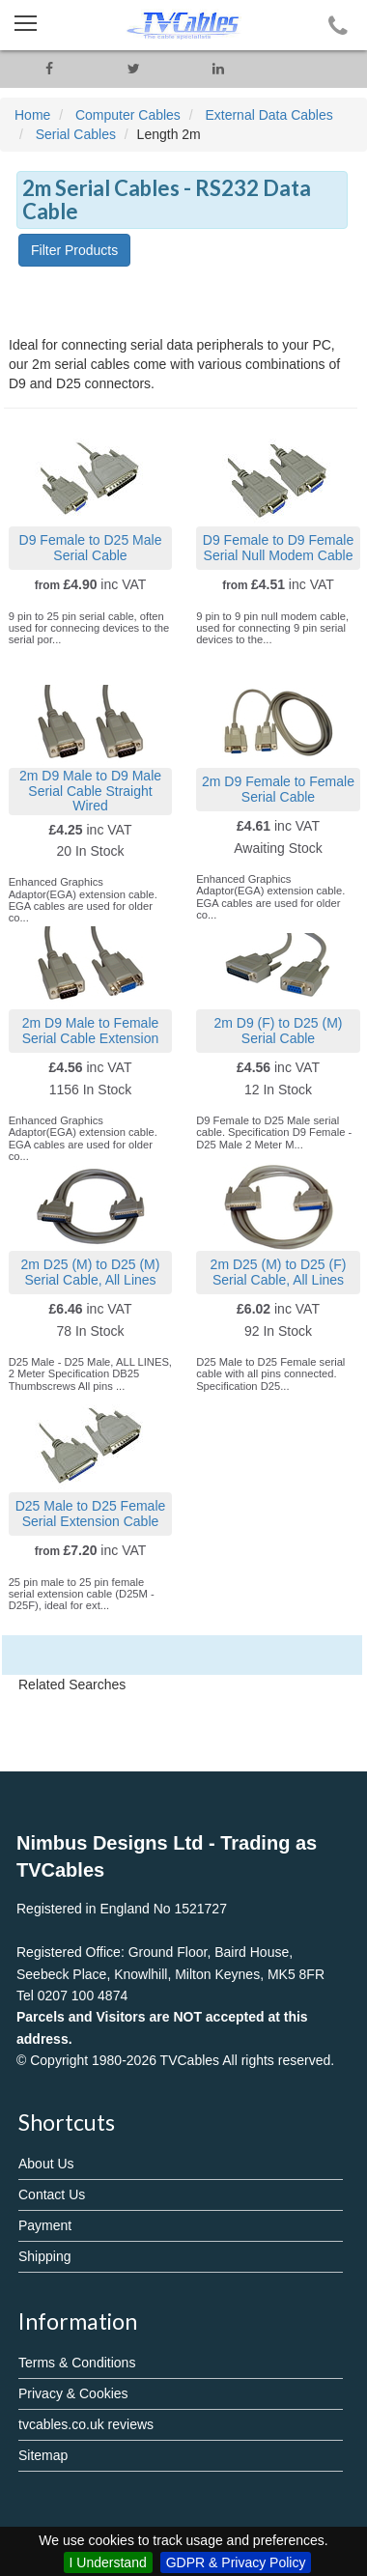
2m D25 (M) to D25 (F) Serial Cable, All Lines (279, 1272)
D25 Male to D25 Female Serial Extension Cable (90, 1513)
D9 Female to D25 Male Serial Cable (90, 547)
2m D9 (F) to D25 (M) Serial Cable (277, 1030)
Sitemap (43, 2455)
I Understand (108, 2562)
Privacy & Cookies (73, 2393)
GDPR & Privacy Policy (236, 2562)
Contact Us (51, 2194)
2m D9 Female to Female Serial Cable (278, 789)
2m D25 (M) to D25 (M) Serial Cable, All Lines (90, 1272)
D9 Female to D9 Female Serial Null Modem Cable (278, 547)
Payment (44, 2225)
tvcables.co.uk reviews (86, 2424)
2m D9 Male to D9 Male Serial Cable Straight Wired (90, 790)
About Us (46, 2163)
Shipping (44, 2256)
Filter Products (74, 250)
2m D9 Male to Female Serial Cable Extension (90, 1030)
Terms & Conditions (76, 2362)
